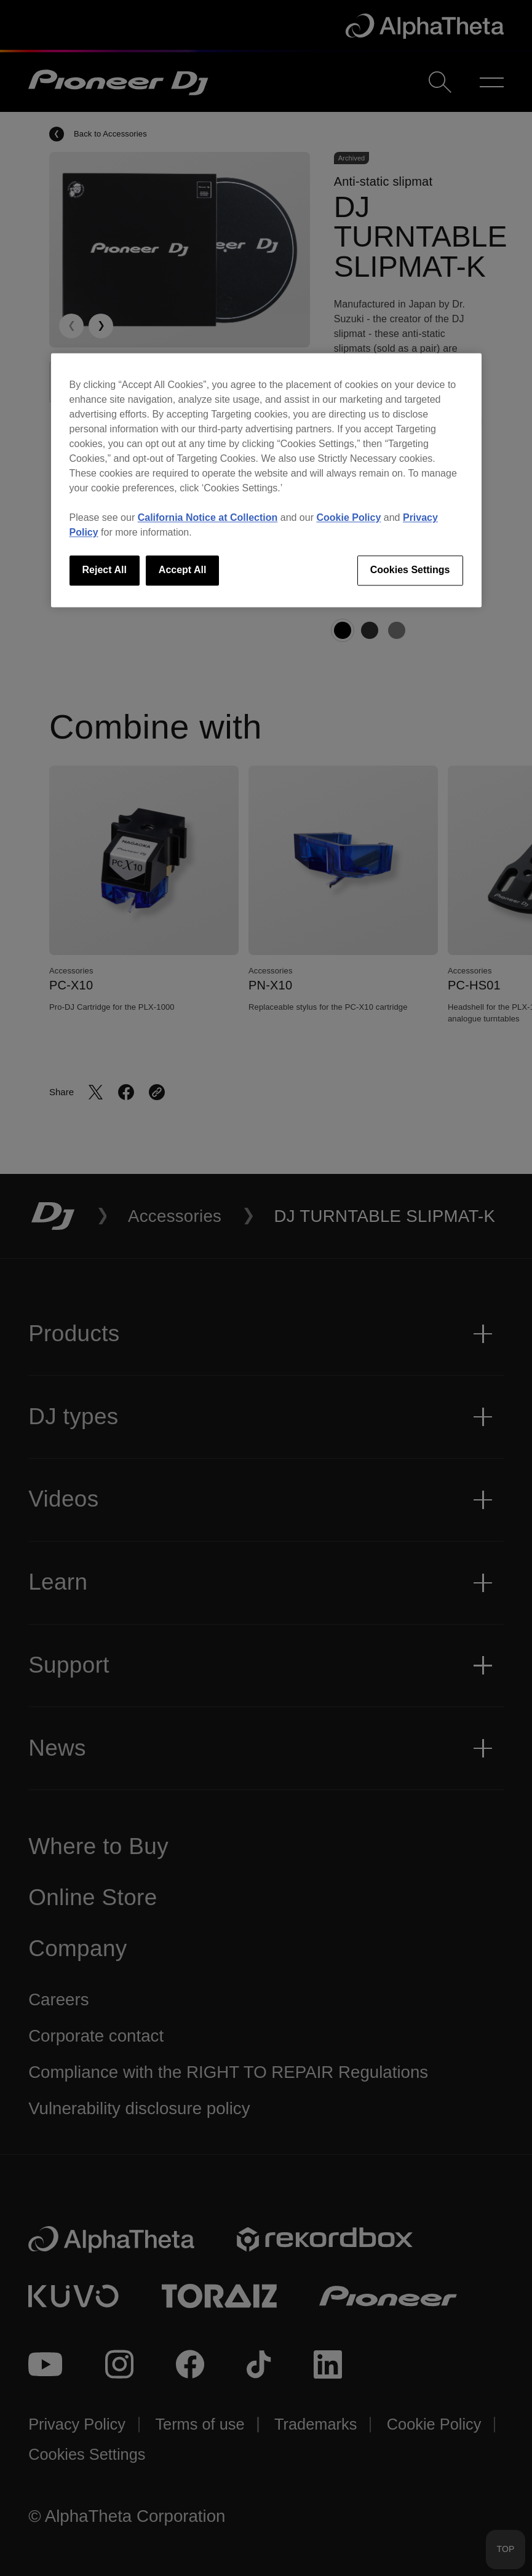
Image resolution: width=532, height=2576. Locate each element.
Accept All (183, 570)
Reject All (104, 570)
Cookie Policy (348, 518)
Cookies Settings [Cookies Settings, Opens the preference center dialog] (410, 570)
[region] (266, 480)
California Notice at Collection (208, 518)
